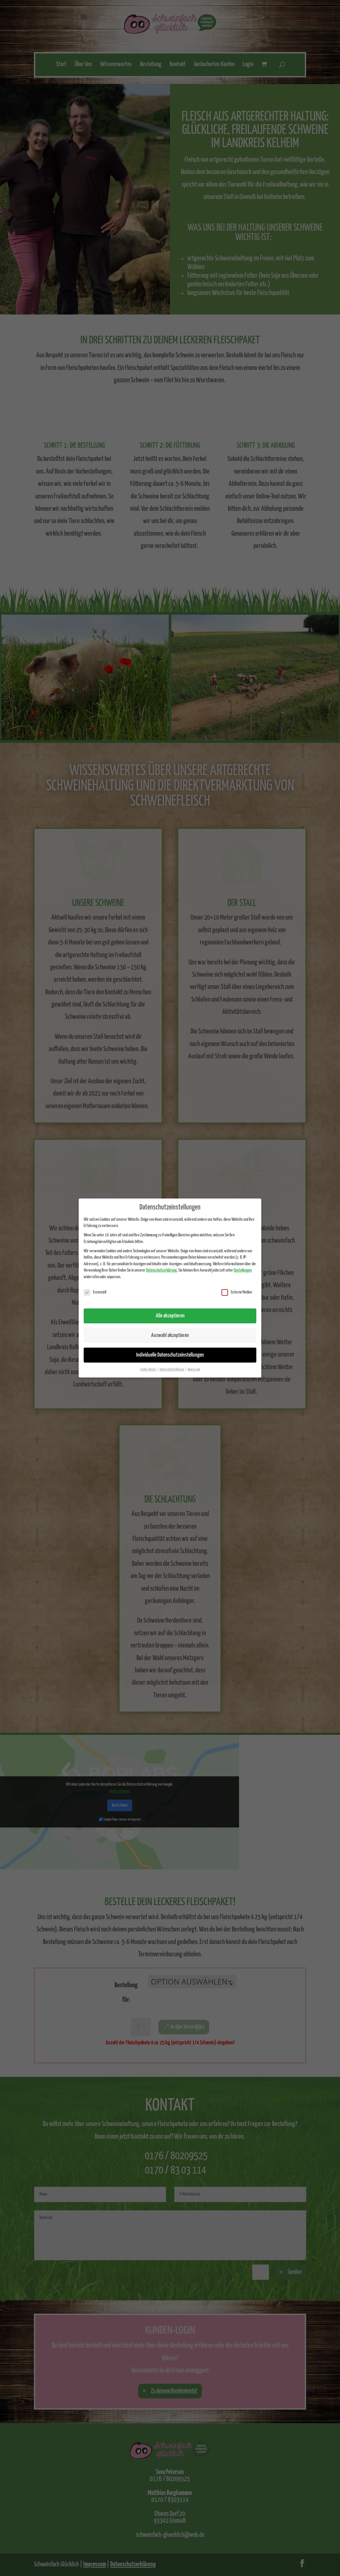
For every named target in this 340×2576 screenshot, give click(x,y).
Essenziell (95, 1292)
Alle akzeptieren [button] (170, 1316)
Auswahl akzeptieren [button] (170, 1335)
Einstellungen (243, 1270)
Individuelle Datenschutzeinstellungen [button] (170, 1355)
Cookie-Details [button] (148, 1369)
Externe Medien (236, 1292)
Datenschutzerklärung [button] (172, 1369)
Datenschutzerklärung (161, 1270)
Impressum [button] (194, 1369)
